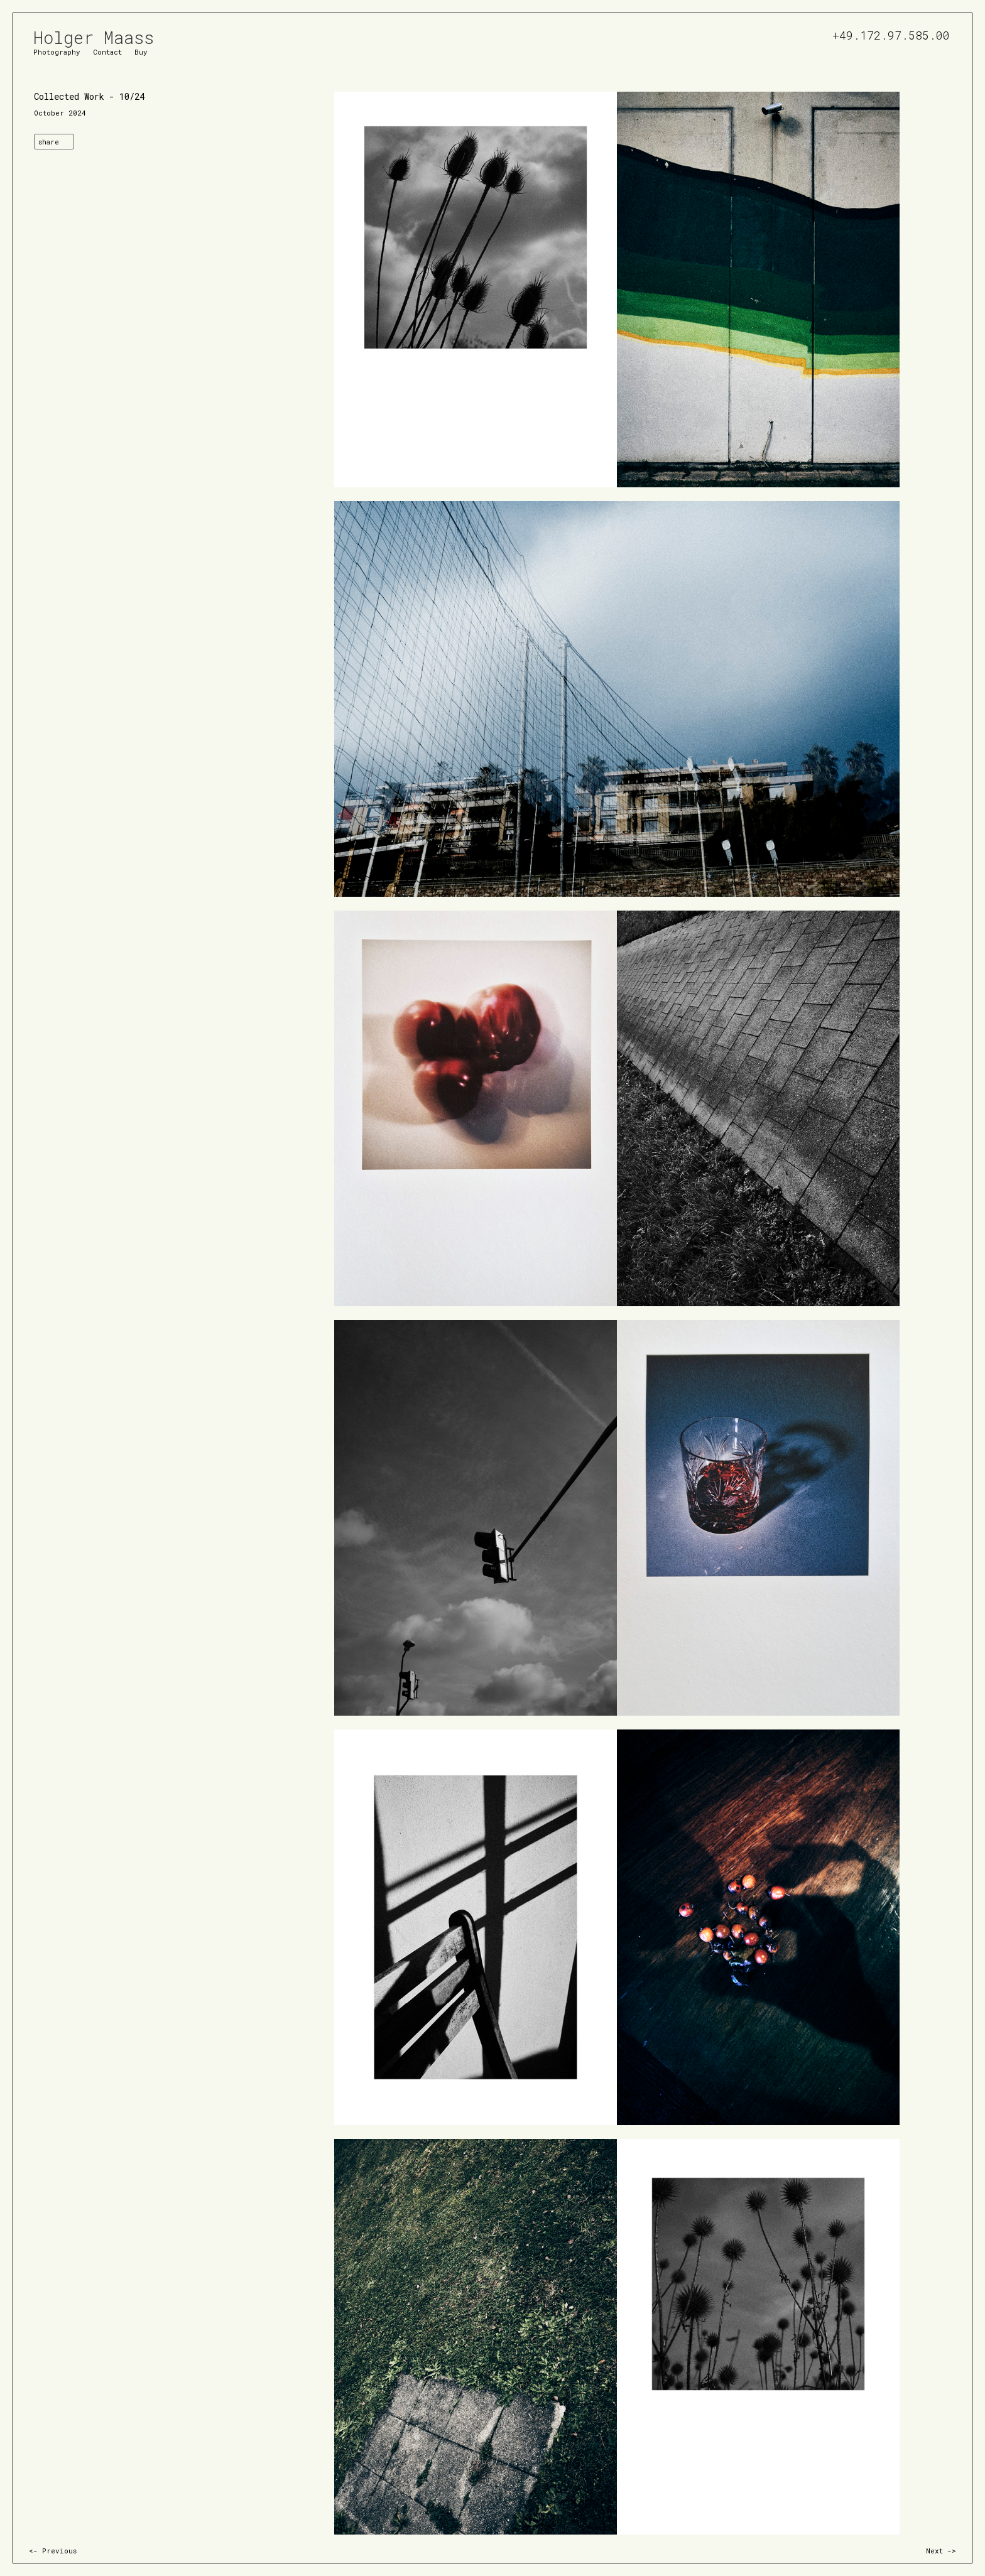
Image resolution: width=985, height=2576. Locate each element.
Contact (107, 51)
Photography (56, 51)
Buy (141, 51)
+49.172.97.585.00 (891, 34)
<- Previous (53, 2550)
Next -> (941, 2550)
